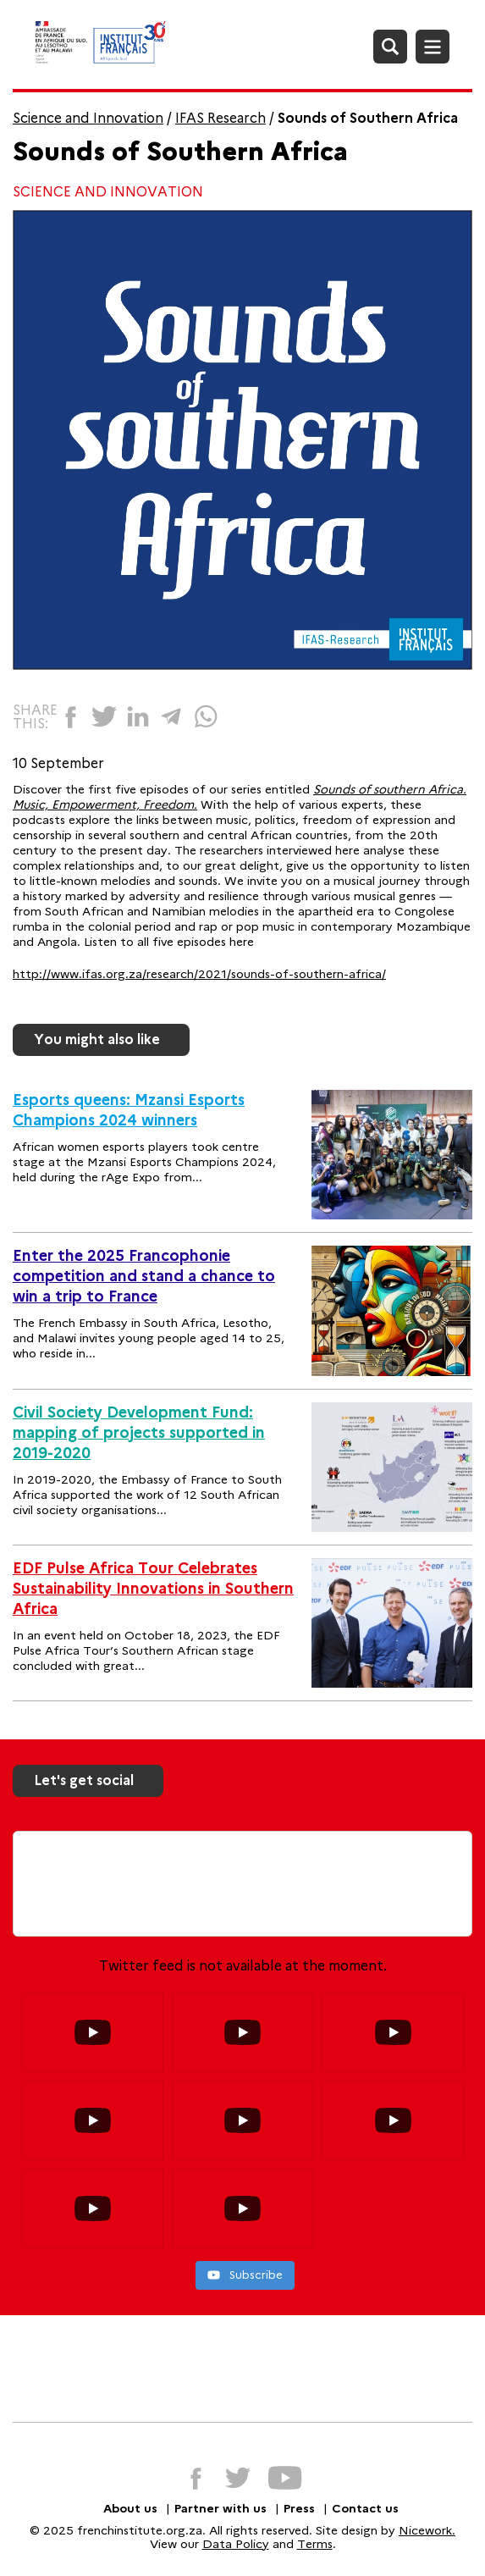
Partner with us (220, 2508)
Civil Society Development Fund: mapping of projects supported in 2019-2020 (139, 1432)
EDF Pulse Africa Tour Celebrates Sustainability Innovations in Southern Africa (153, 1588)
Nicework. (427, 2530)
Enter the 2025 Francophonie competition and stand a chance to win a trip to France (144, 1276)
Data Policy (235, 2543)
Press (299, 2508)
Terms (315, 2543)
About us (130, 2508)
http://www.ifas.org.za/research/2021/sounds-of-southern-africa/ (199, 973)
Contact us (365, 2508)
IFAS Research (220, 118)
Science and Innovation (88, 118)
